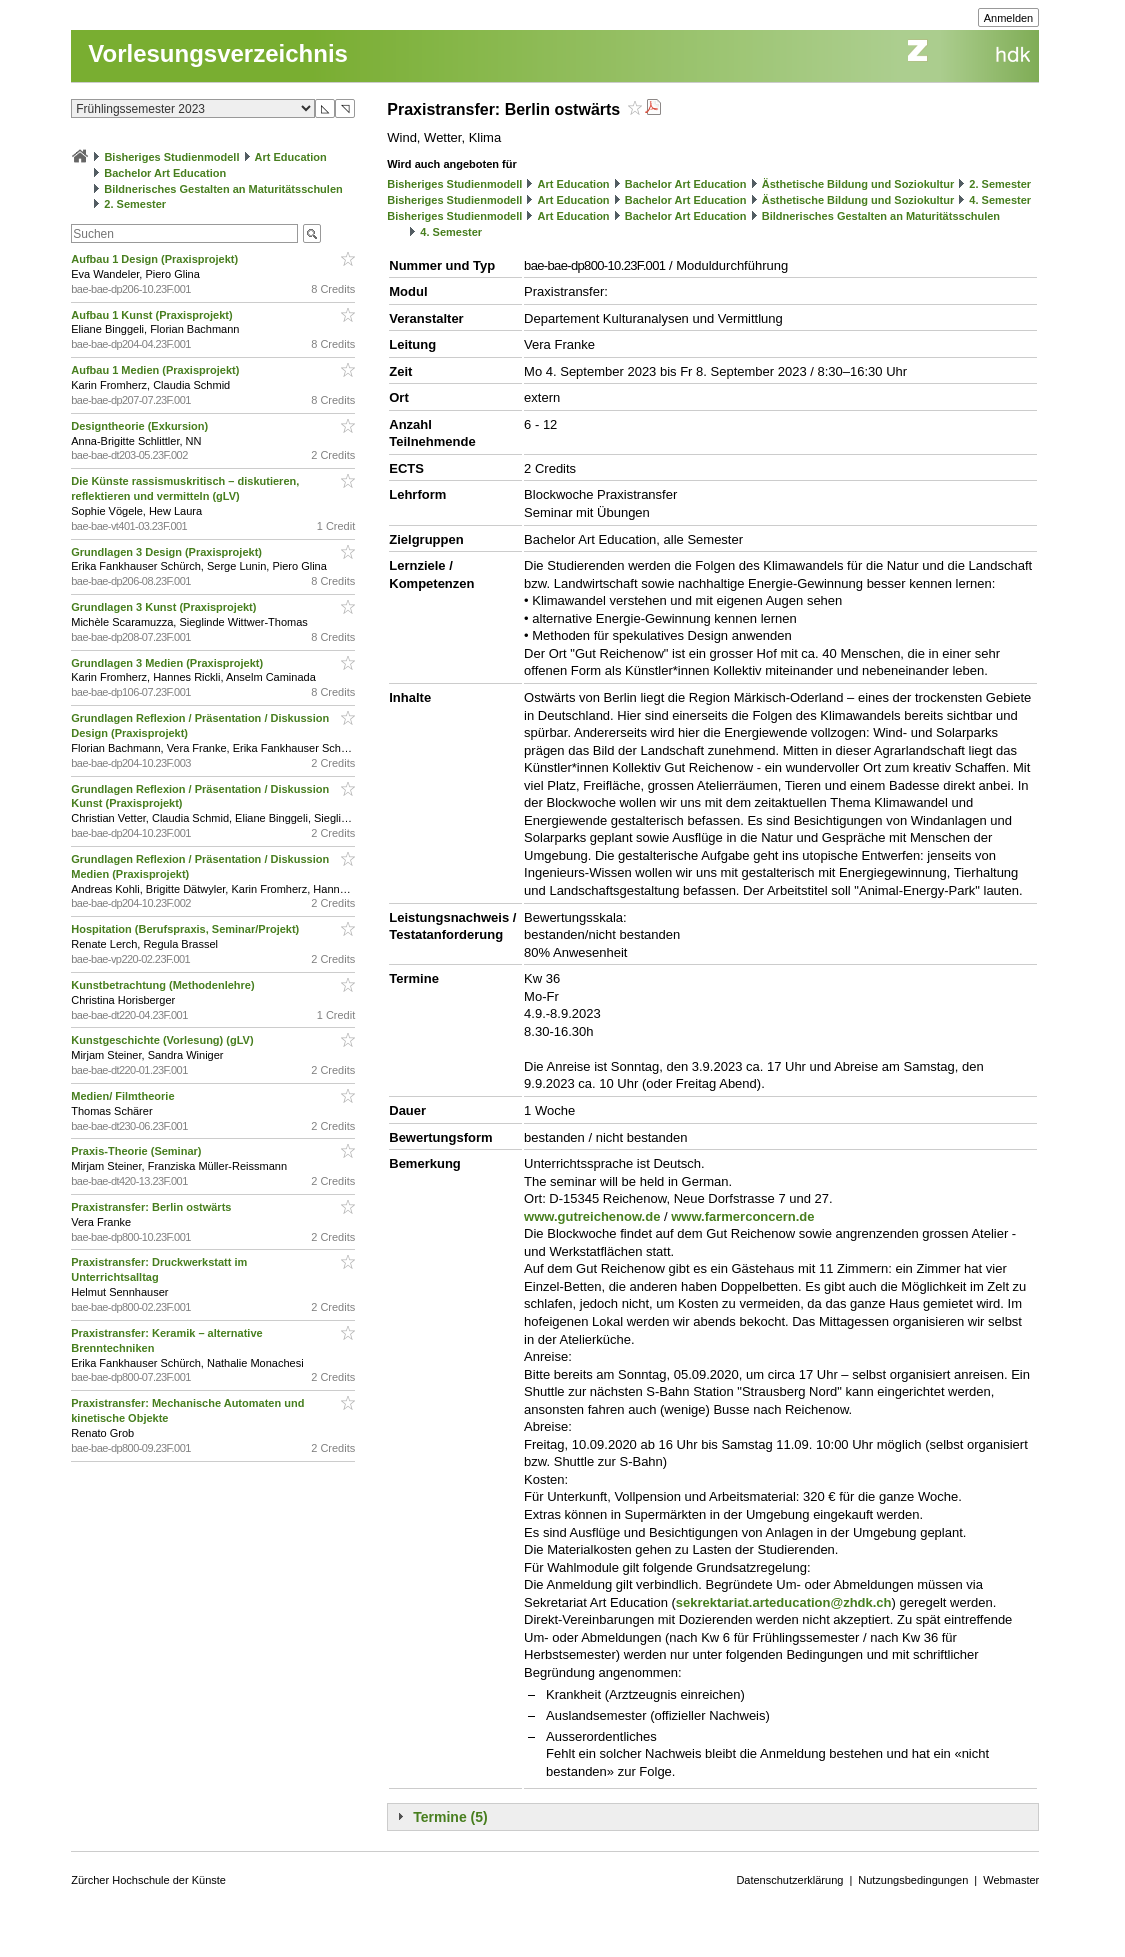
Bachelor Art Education (165, 173)
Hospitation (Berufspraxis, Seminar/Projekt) (186, 929)
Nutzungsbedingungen (913, 1880)
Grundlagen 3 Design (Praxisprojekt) (168, 552)
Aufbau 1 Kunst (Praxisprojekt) (153, 315)
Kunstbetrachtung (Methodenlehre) (164, 985)
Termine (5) (450, 1817)
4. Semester (1000, 200)
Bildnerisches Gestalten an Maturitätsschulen (223, 189)
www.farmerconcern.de (742, 1216)
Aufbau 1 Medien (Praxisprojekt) (156, 370)
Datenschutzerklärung (789, 1880)
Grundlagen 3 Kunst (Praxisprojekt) (165, 607)
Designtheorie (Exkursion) (141, 426)
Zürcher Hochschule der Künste (148, 1880)
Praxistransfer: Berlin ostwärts (152, 1207)
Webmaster (1011, 1880)
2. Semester (135, 204)
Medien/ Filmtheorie (124, 1096)
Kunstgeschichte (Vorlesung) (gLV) (163, 1040)
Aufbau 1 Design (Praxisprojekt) (156, 259)
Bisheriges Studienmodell (171, 157)
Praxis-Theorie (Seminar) (137, 1151)
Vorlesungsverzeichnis (218, 53)
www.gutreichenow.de (592, 1216)
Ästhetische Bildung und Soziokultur (858, 184)
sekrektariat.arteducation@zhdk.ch (784, 1602)
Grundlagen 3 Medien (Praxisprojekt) (168, 663)
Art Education (291, 157)
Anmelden (1009, 18)
